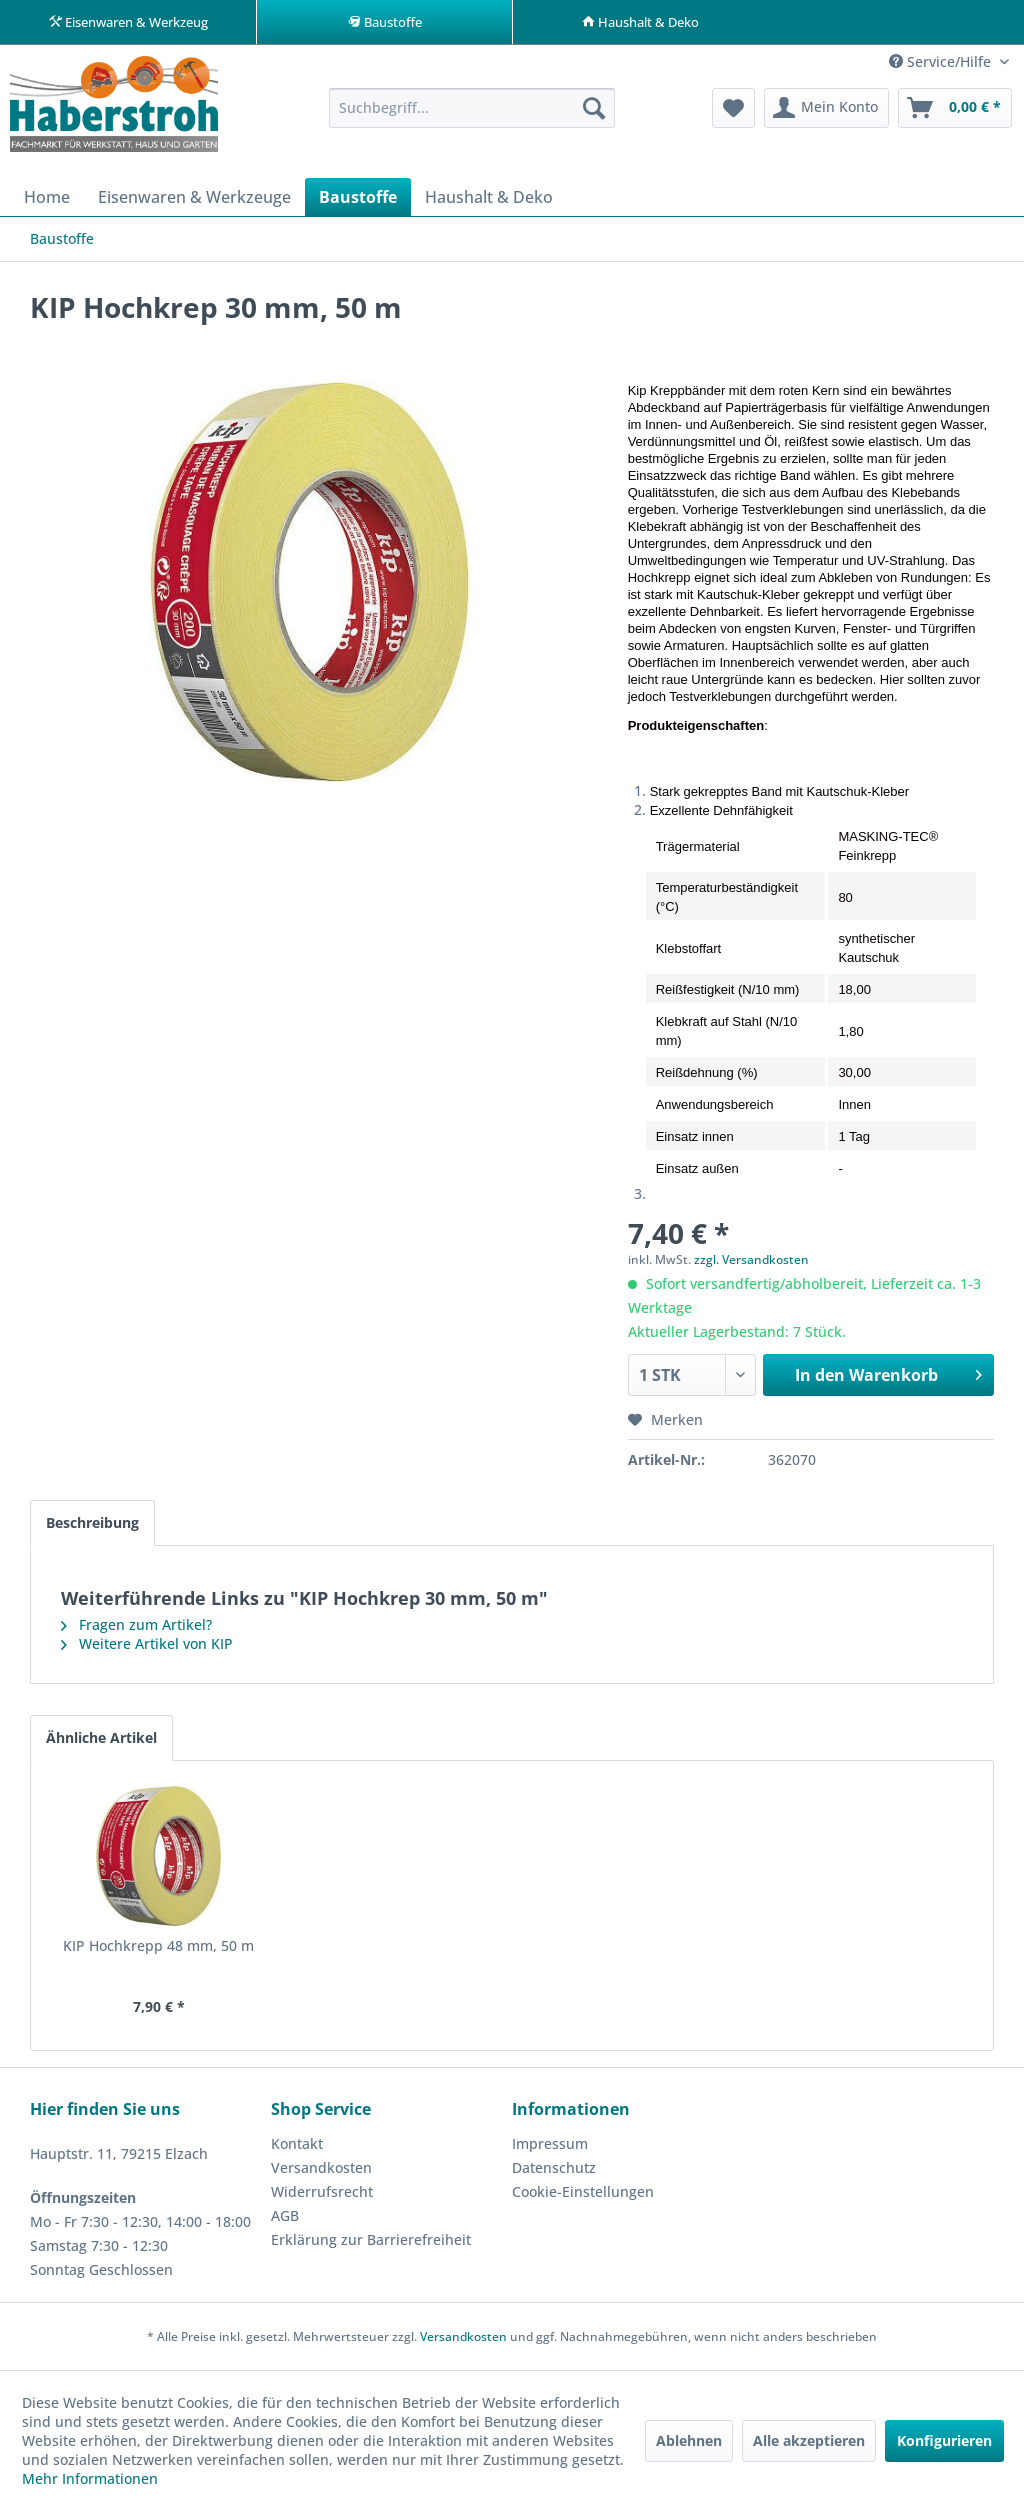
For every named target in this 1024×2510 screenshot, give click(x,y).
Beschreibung (92, 1523)
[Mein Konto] (826, 109)
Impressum (550, 2144)
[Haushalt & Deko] (489, 198)
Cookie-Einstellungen (583, 2192)
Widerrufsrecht (322, 2192)
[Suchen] (594, 109)
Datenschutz (554, 2168)
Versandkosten (321, 2168)
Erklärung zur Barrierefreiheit (371, 2240)
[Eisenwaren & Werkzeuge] (194, 198)
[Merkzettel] (733, 109)
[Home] (47, 198)
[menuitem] (472, 109)
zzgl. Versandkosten (751, 1260)
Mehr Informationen (90, 2478)
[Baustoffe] (358, 198)
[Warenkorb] (955, 109)
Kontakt (297, 2144)
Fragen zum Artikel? (136, 1625)
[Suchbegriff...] (472, 109)
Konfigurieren (944, 2440)
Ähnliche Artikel (101, 1738)
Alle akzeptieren (809, 2440)
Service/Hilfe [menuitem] (942, 62)
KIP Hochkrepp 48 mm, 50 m (158, 1946)
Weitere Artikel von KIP (147, 1644)
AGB (285, 2216)
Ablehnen (689, 2440)
